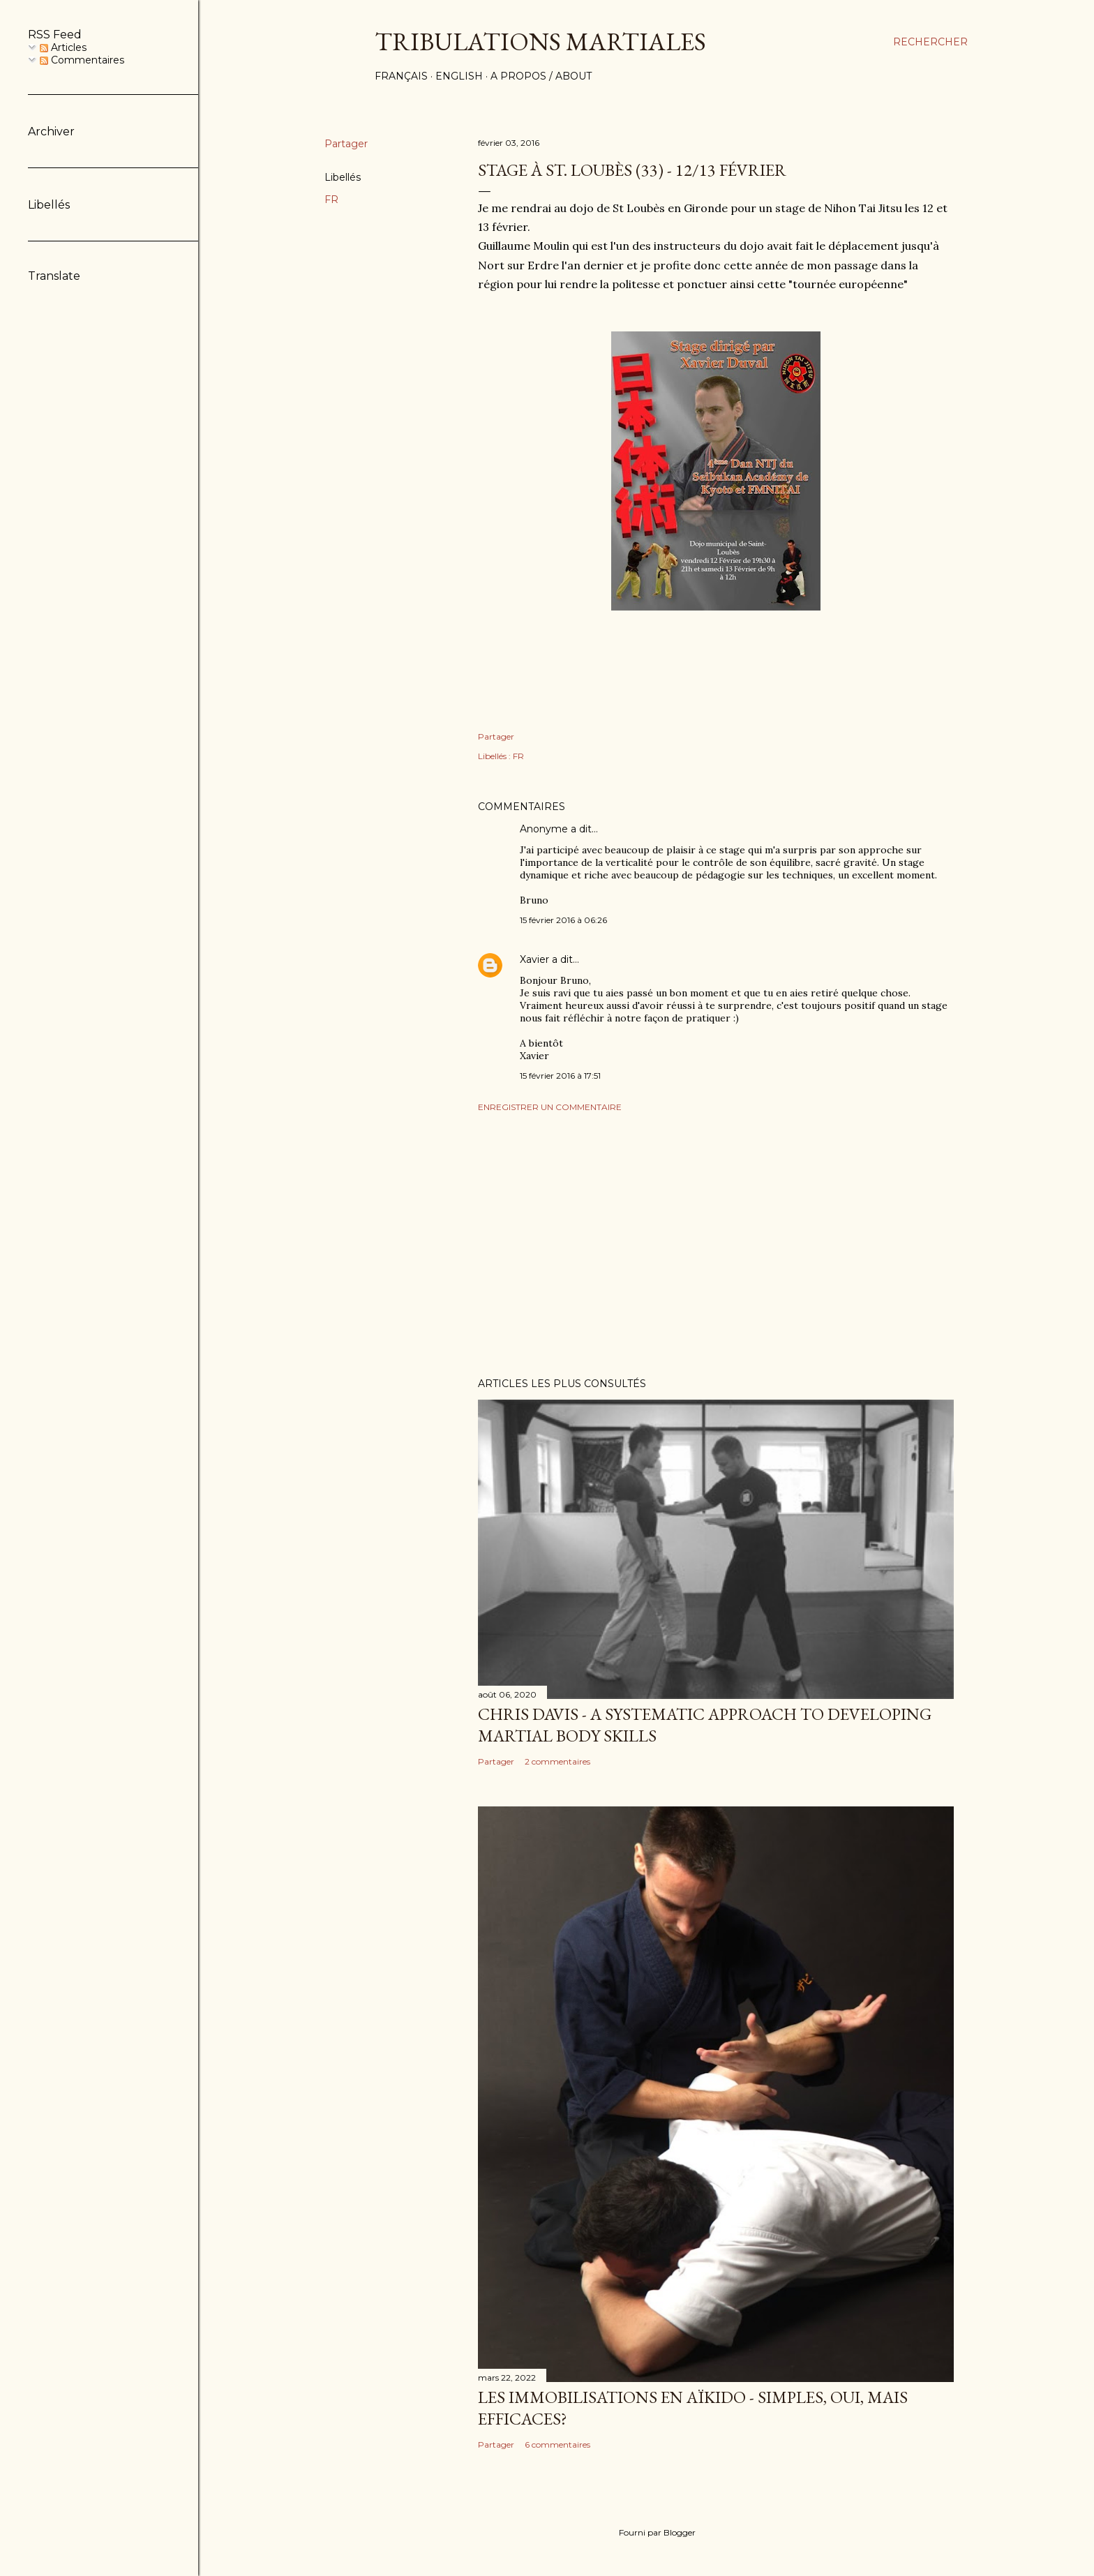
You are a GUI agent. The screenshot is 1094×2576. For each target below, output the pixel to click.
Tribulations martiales (540, 41)
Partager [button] (346, 143)
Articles (63, 47)
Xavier (534, 959)
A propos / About (541, 76)
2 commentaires (557, 1761)
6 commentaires (557, 2444)
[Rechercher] (930, 42)
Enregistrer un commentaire (550, 1107)
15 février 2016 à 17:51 (560, 1075)
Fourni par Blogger (646, 2532)
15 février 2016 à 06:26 (563, 920)
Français (401, 76)
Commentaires (82, 60)
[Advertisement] (716, 1244)
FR (331, 199)
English (459, 76)
